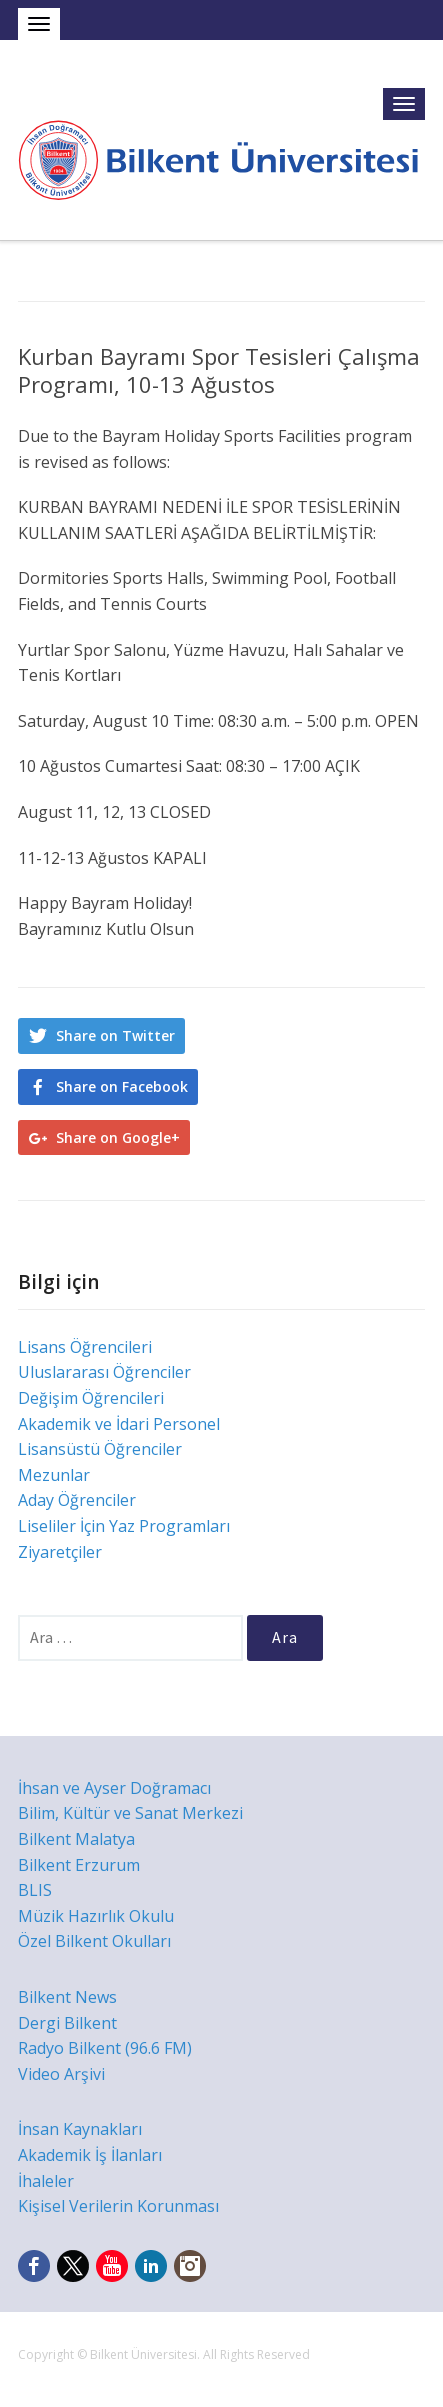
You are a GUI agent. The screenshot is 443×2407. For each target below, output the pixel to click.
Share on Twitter (115, 1035)
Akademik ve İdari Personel (119, 1424)
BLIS (35, 1890)
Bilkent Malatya (76, 1839)
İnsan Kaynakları (80, 2129)
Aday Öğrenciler (77, 1500)
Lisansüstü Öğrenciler (100, 1449)
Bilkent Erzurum (79, 1865)
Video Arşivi (61, 2074)
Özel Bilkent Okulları (94, 1941)
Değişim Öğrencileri (91, 1398)
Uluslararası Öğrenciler (104, 1372)
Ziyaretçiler (60, 1552)
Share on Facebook (122, 1086)
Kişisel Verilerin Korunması (118, 2206)
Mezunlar (54, 1475)
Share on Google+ (118, 1137)
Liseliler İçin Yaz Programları (124, 1526)
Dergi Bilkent (67, 2023)
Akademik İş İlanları (90, 2155)
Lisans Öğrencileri (85, 1347)
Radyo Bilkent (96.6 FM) (105, 2048)
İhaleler (46, 2181)
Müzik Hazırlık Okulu (96, 1916)
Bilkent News (67, 1997)
